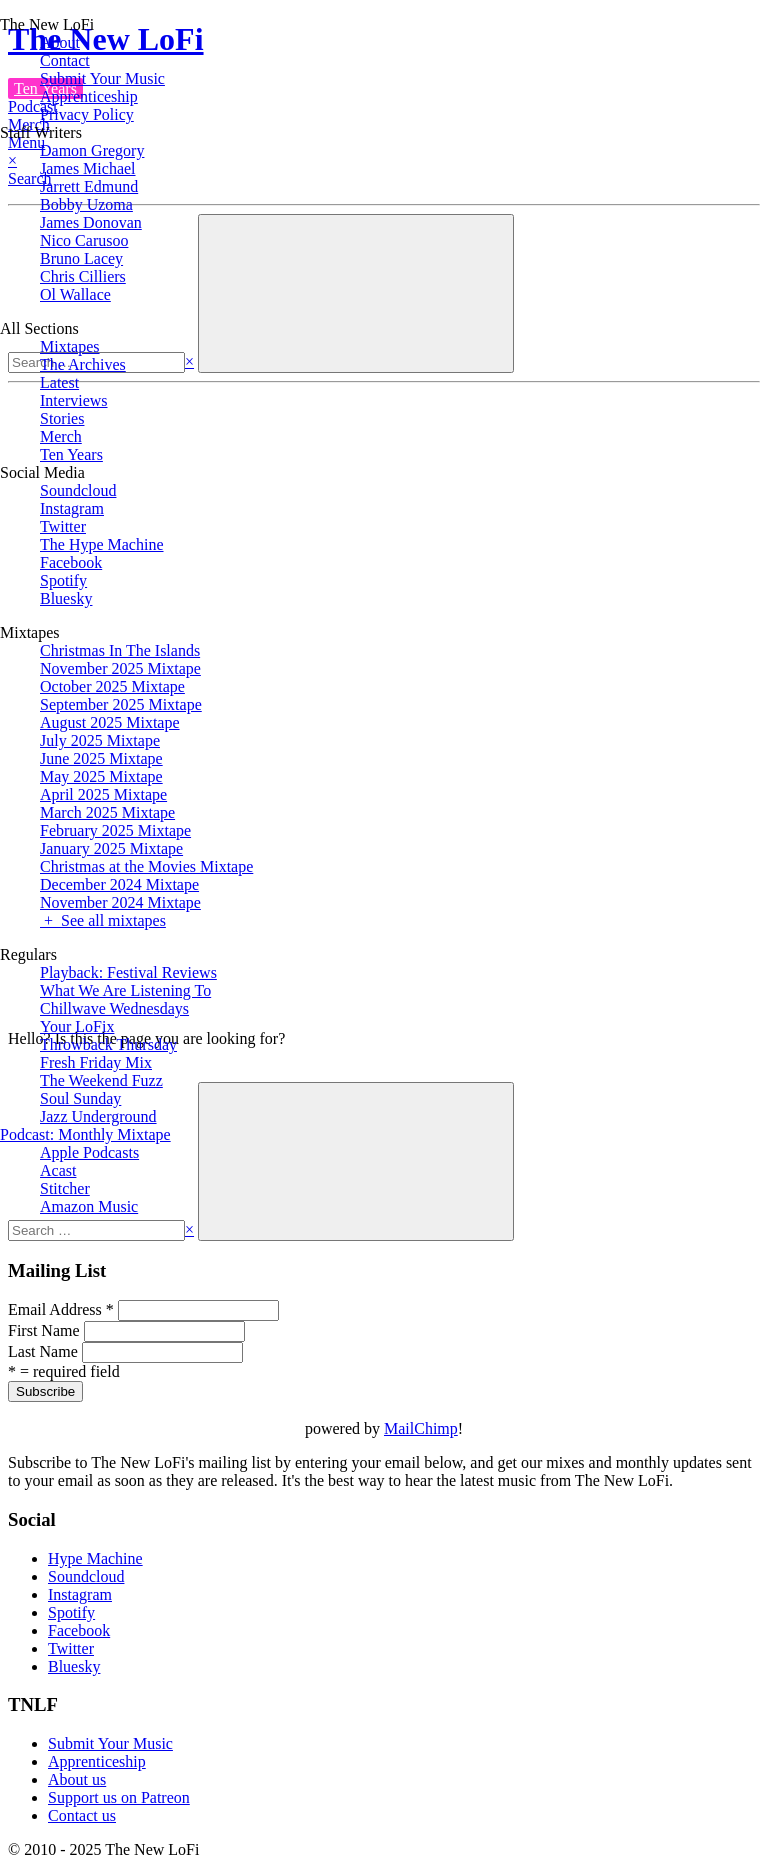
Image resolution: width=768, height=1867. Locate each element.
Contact (65, 60)
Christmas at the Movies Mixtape (146, 866)
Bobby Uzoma (86, 204)
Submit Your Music (102, 78)
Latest (59, 382)
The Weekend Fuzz (101, 1080)
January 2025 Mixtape (111, 848)
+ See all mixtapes (103, 920)
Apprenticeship (89, 96)
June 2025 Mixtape (101, 758)
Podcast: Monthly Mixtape (85, 1134)
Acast (58, 1170)
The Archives (83, 364)
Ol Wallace (75, 294)
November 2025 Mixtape (120, 668)
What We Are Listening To (125, 990)
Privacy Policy (87, 114)
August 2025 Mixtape (110, 722)
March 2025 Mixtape (107, 812)
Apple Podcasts (89, 1152)
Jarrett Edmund (89, 186)
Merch (61, 436)
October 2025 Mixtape (112, 686)
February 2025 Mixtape (115, 830)
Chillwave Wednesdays (114, 1008)
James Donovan (91, 222)
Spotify (63, 580)
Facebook (71, 562)
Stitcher (65, 1188)
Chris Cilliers (83, 276)
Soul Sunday (80, 1098)
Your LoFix (77, 1026)
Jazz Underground (98, 1116)
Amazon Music (89, 1206)
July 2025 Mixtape (100, 740)
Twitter (63, 526)
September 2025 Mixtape (121, 704)
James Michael (88, 168)
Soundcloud (78, 490)
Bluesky (66, 598)
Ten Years (71, 454)
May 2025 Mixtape (101, 776)
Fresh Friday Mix (96, 1062)
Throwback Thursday (108, 1044)
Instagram (72, 508)
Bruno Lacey (81, 258)
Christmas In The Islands (120, 650)
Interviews (74, 400)
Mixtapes (70, 346)
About (60, 42)
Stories (62, 418)
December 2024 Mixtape (119, 884)
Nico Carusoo (84, 240)
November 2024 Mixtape (120, 902)
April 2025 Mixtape (103, 794)
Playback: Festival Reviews (128, 972)
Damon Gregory (92, 150)
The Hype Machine (102, 544)
